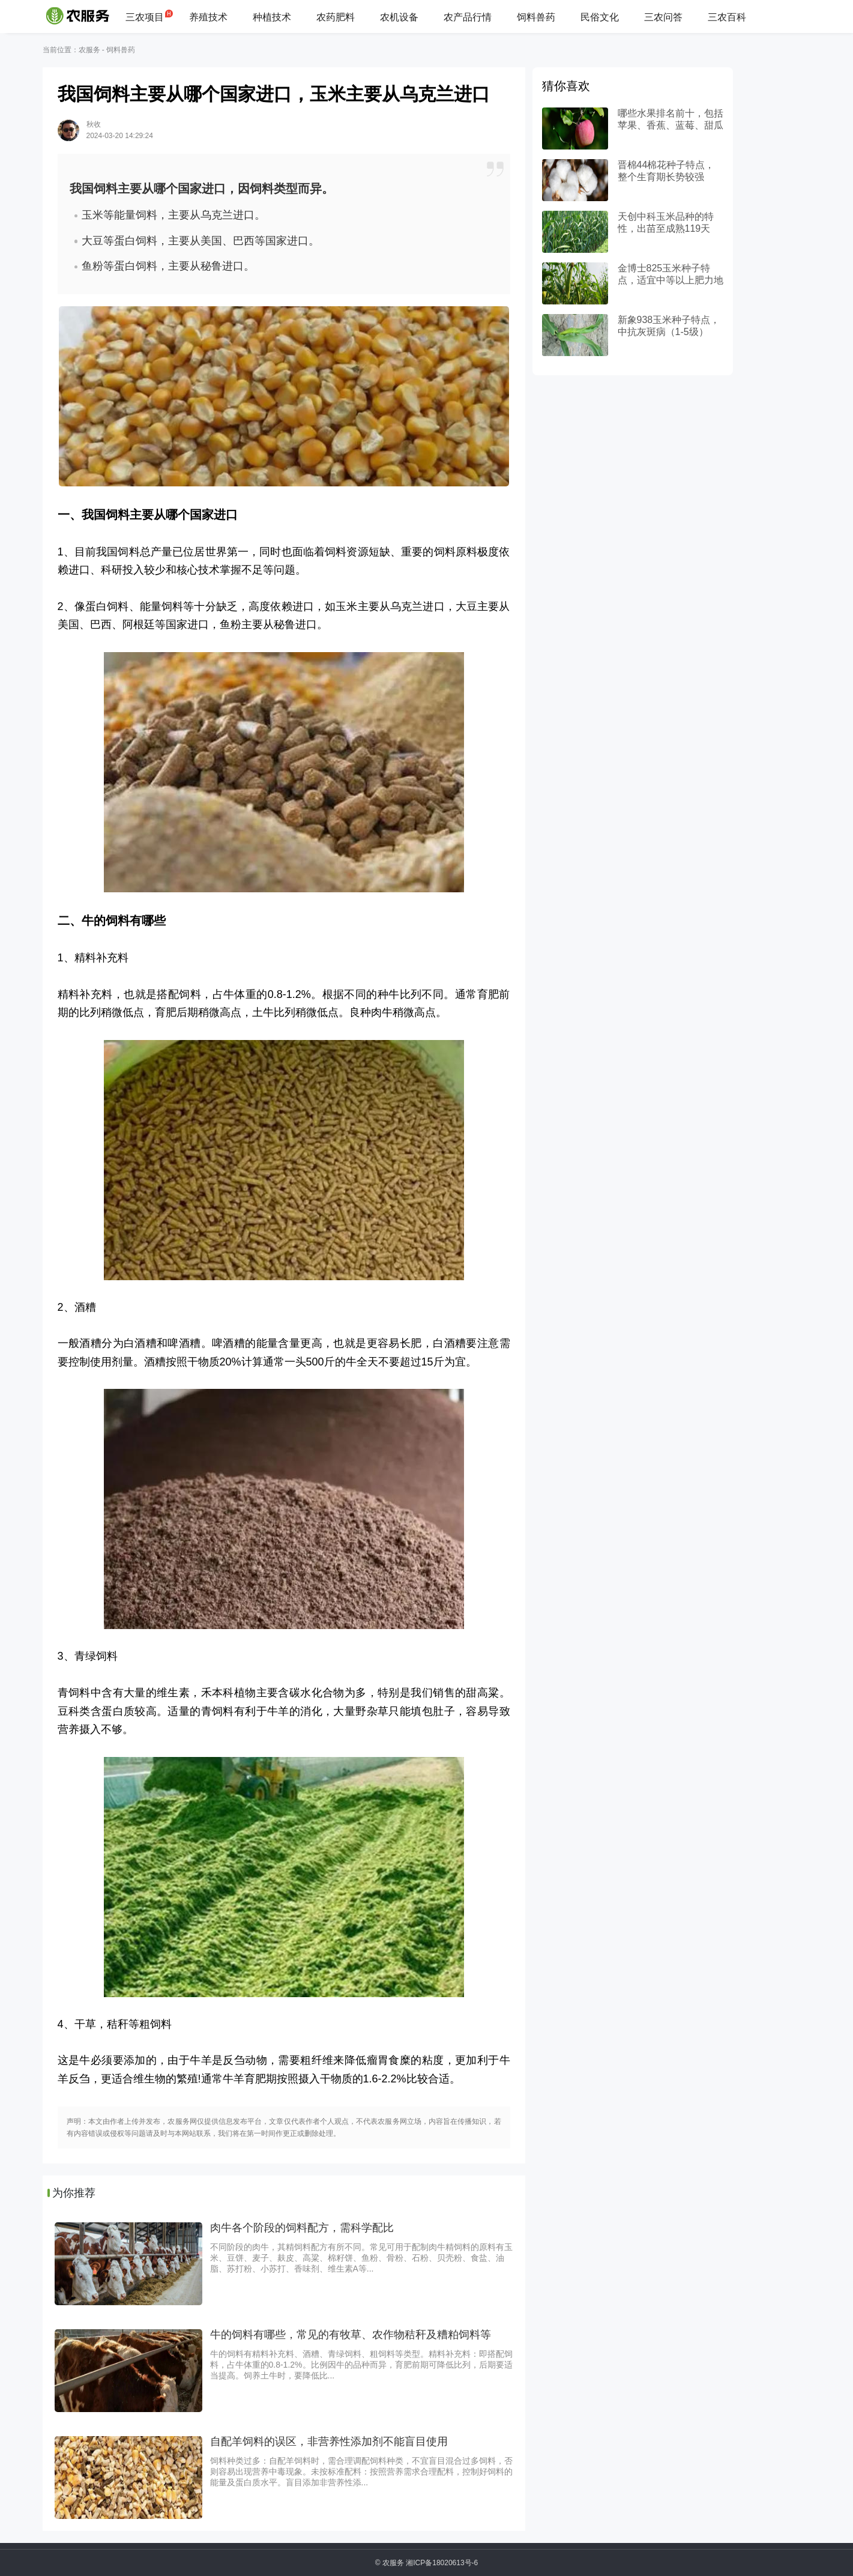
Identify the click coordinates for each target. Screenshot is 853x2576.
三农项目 (144, 17)
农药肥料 (335, 17)
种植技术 (272, 17)
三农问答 (663, 17)
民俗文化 (599, 17)
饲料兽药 (536, 17)
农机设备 (399, 17)
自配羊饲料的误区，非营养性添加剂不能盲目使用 (329, 2441)
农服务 (89, 50)
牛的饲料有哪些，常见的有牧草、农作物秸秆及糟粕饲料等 (350, 2335)
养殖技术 (208, 17)
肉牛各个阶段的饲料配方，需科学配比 (302, 2228)
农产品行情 (468, 17)
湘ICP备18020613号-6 (442, 2563)
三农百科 (727, 17)
